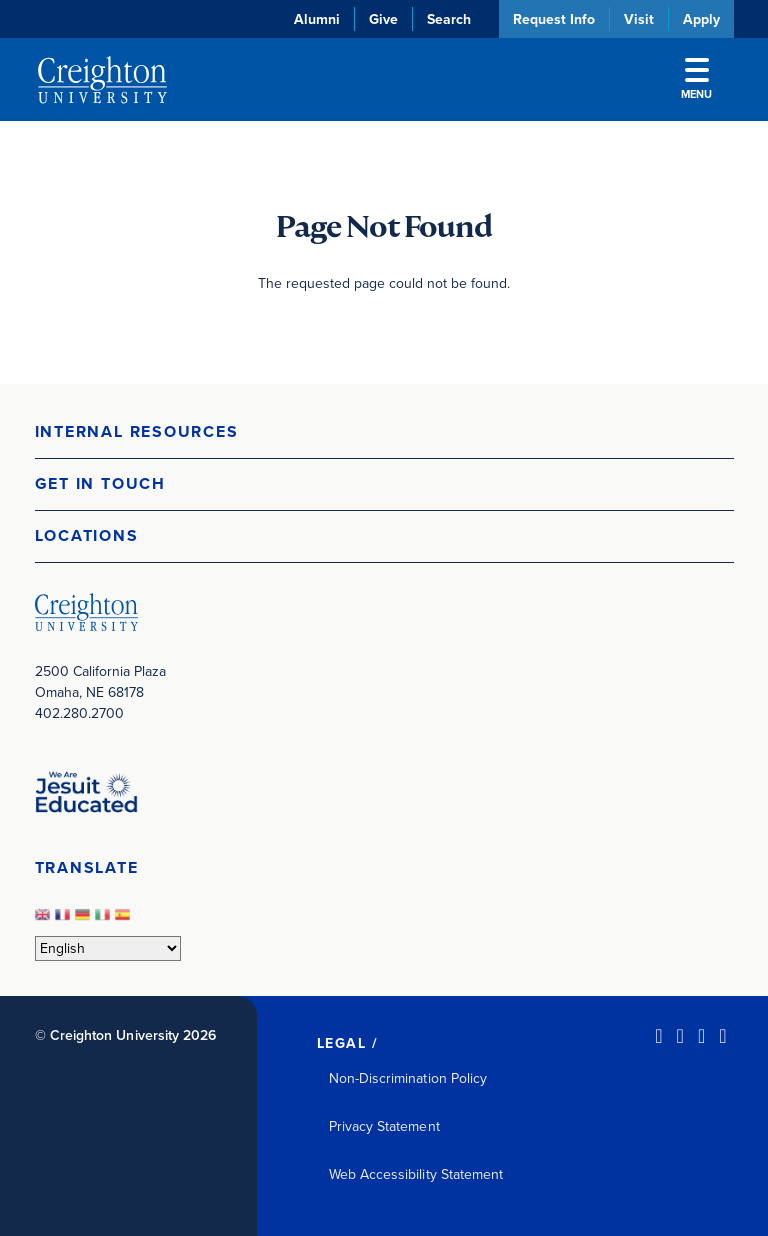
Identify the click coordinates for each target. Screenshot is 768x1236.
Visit (639, 19)
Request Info (554, 19)
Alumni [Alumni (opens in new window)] (317, 19)
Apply (701, 19)
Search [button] (449, 19)
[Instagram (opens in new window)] (701, 1036)
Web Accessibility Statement (416, 1174)
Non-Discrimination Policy (408, 1078)
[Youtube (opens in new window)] (722, 1036)
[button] (384, 432)
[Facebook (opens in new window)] (680, 1036)
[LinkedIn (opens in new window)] (658, 1036)
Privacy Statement (384, 1126)
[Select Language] (108, 948)
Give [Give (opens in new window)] (383, 19)
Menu (696, 80)
